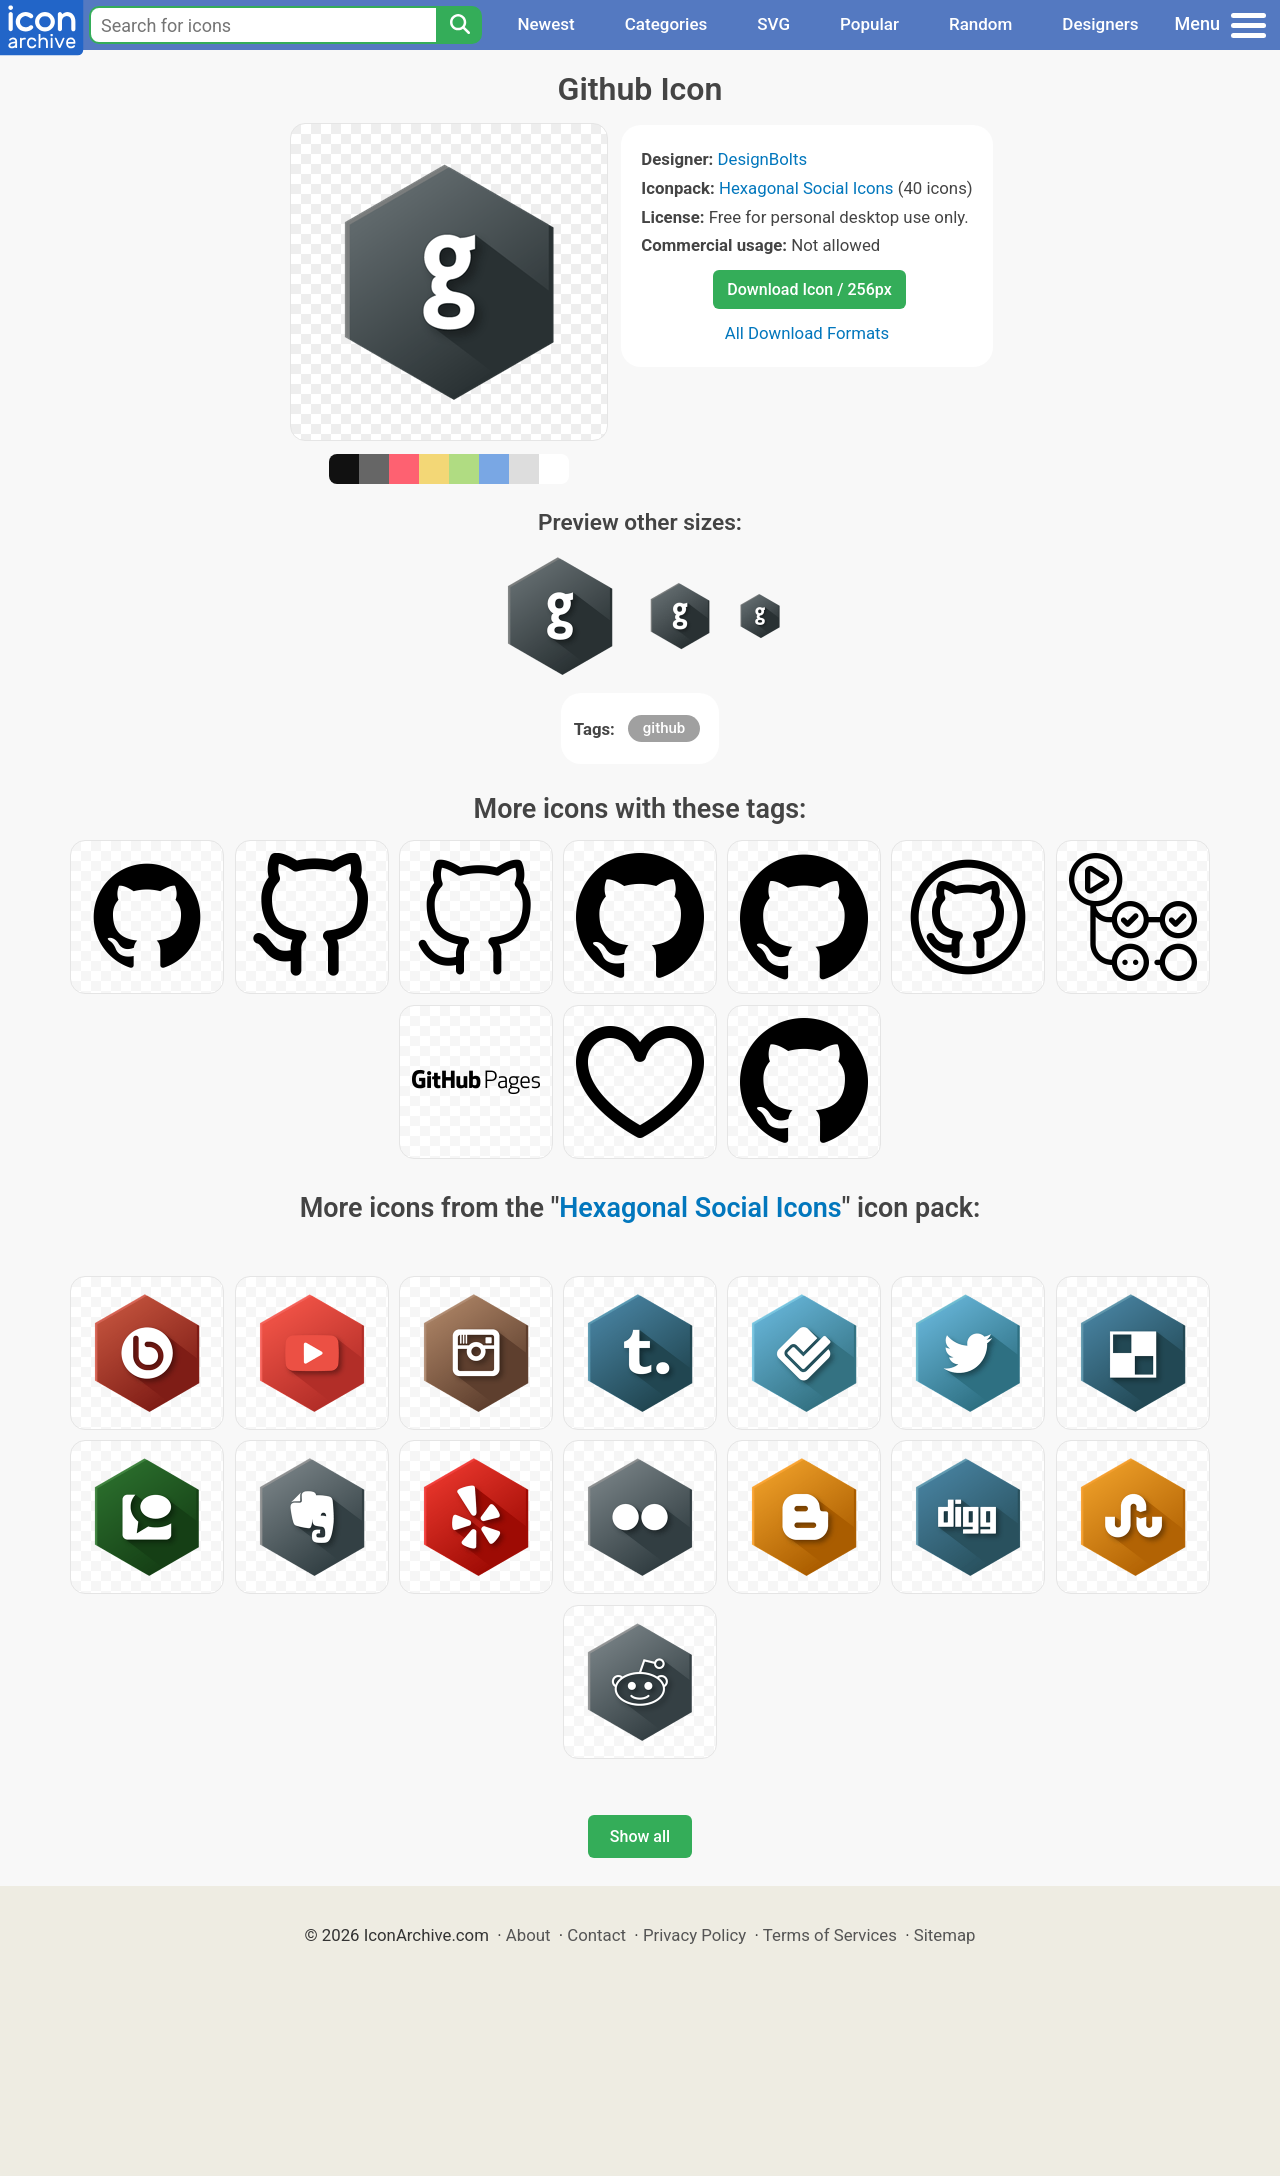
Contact (596, 1935)
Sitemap (945, 1935)
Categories (666, 24)
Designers (1100, 24)
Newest (545, 24)
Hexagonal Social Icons (806, 188)
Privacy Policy (694, 1935)
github (664, 728)
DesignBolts (763, 159)
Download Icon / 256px (809, 289)
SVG (773, 24)
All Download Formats (807, 333)
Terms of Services (830, 1935)
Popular (869, 24)
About (528, 1935)
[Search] (459, 25)
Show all (640, 1836)
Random (980, 24)
